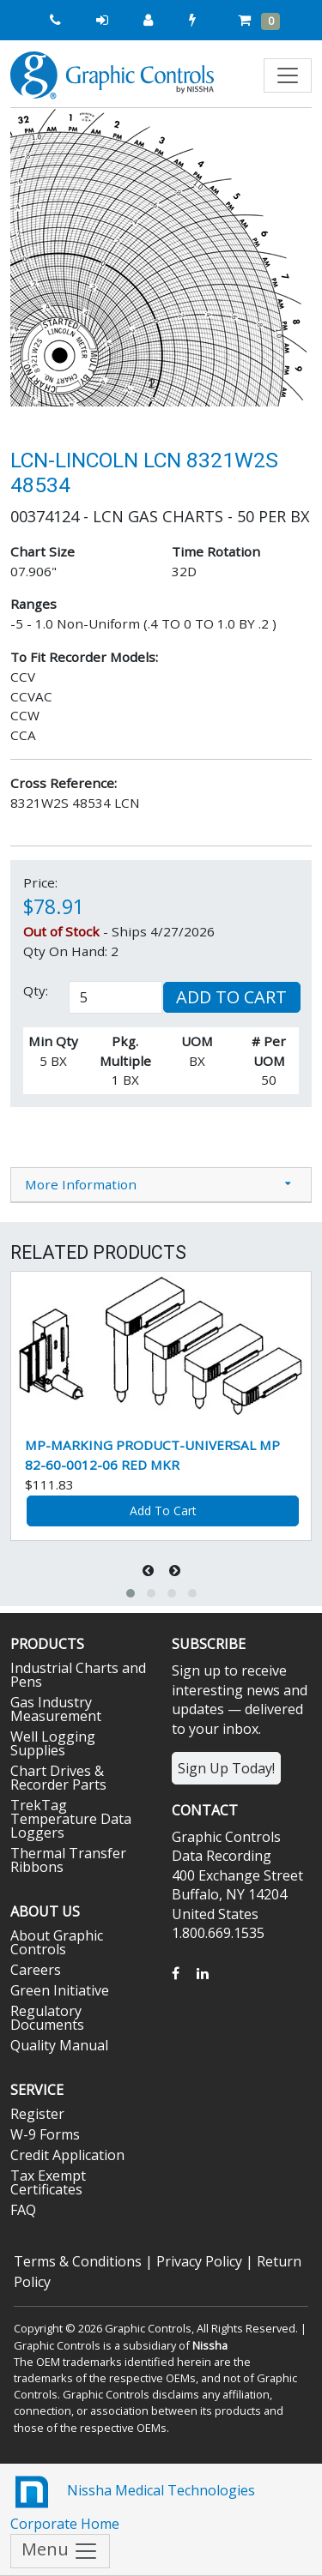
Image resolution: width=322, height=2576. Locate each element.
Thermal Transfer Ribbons (68, 1860)
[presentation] (150, 1570)
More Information (81, 1184)
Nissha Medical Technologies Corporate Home (132, 2502)
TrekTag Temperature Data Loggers (70, 1819)
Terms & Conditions (78, 2261)
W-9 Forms (45, 2134)
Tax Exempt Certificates (48, 2182)
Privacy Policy (199, 2261)
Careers (35, 1969)
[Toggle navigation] (288, 75)
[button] (33, 257)
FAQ (23, 2209)
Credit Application (67, 2155)
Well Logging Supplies (52, 1743)
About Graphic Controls (56, 1942)
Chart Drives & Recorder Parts (58, 1777)
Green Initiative (59, 1990)
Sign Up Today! (226, 1768)
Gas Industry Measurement (55, 1709)
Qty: (35, 990)
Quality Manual (59, 2045)
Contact (205, 1810)
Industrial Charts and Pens (78, 1674)
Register (37, 2113)
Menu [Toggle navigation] (60, 2550)
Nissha (210, 2345)
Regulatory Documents (47, 2017)
